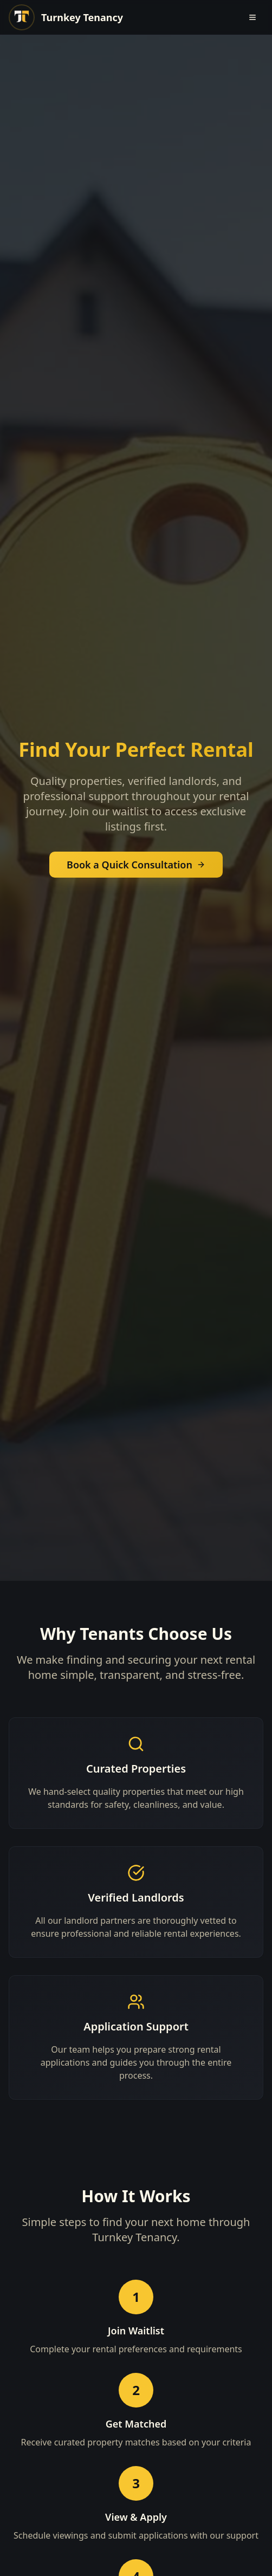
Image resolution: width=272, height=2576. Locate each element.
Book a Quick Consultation (136, 864)
